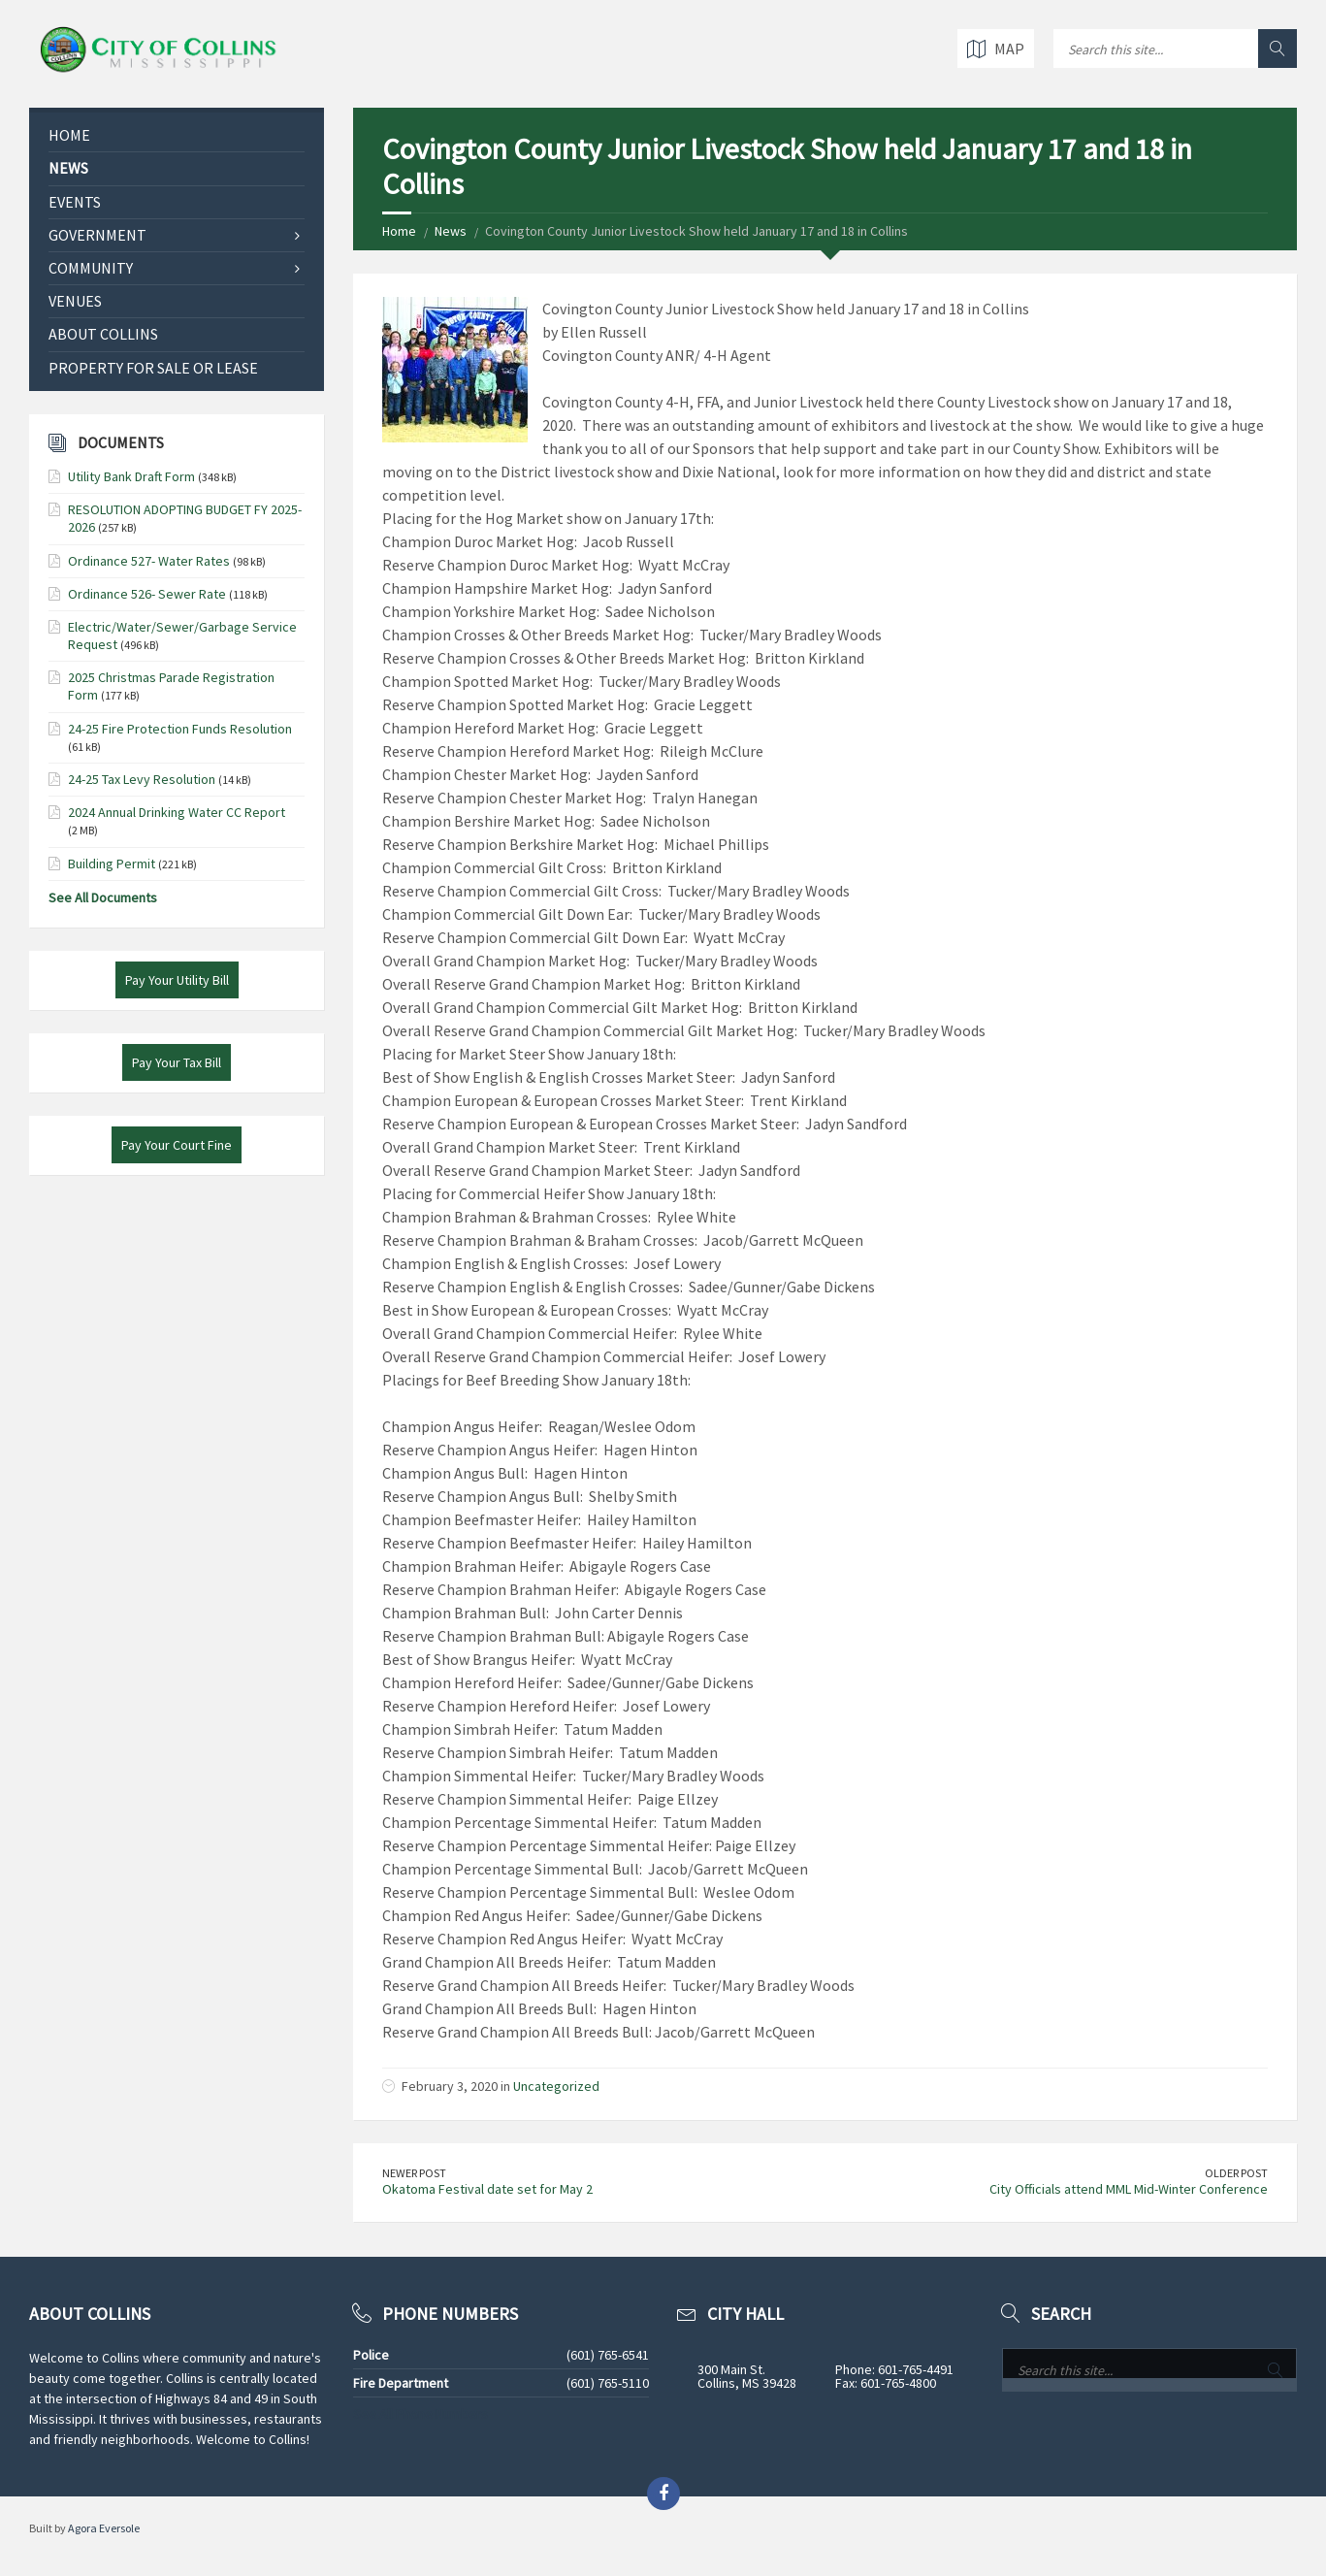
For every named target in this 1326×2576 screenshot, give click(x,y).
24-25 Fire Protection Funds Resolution (180, 728)
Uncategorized (556, 2086)
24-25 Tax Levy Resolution (141, 779)
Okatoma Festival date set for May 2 (487, 2189)
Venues (75, 300)
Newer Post (414, 2173)
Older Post (1236, 2173)
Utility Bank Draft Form (131, 476)
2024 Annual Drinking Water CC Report (176, 812)
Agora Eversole (104, 2528)
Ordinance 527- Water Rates (149, 561)
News (451, 231)
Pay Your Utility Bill (177, 980)
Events (75, 202)
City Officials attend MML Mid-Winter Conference (1128, 2189)
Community (91, 267)
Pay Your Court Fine (176, 1145)
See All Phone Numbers (420, 2414)
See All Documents (103, 897)
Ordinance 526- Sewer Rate (147, 594)
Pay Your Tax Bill (176, 1062)
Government (97, 235)
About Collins (103, 333)
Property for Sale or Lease (153, 367)
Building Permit (111, 863)
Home (399, 231)
